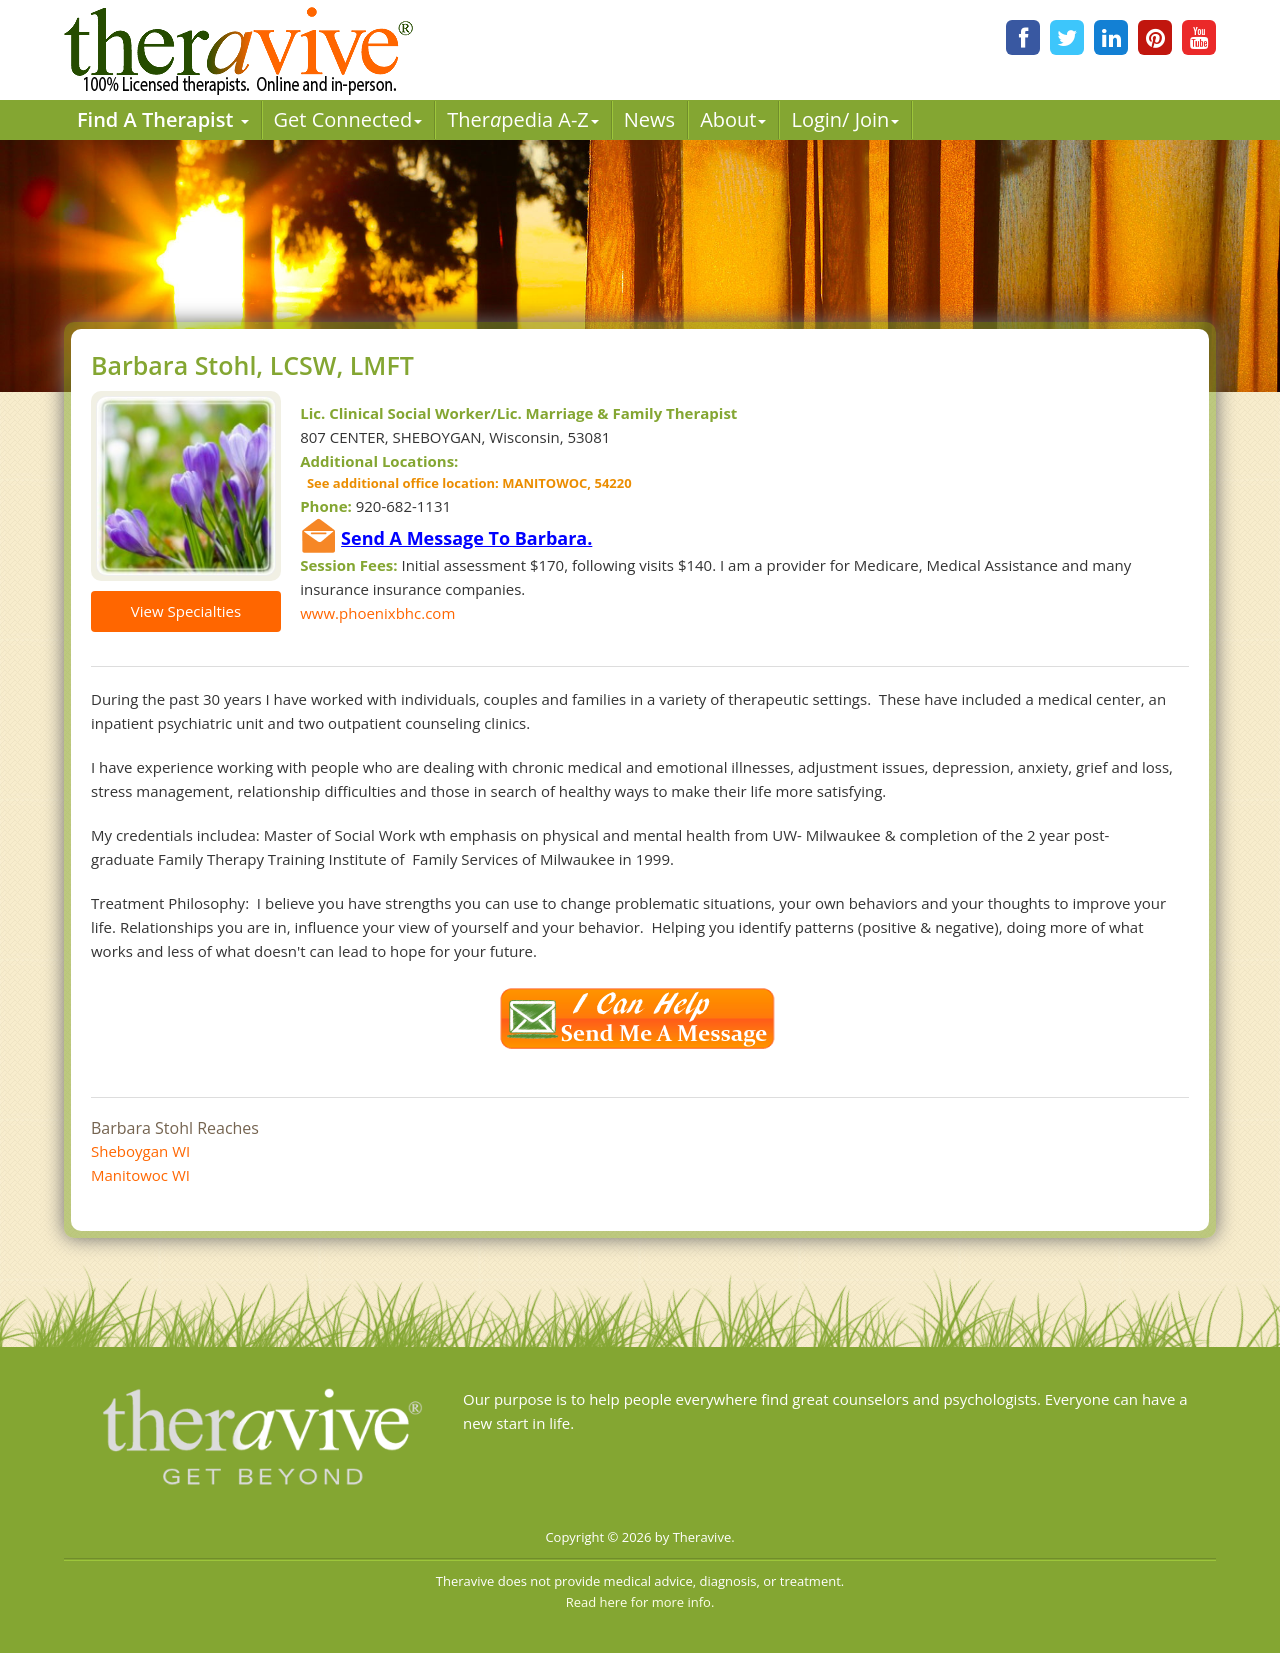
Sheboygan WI (140, 1151)
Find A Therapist (163, 119)
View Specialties (186, 611)
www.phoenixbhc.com (377, 613)
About (733, 119)
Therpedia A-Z (523, 119)
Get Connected (348, 119)
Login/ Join (845, 119)
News (649, 119)
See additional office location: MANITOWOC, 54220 (465, 483)
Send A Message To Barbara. (466, 538)
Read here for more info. (640, 1602)
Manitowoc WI (140, 1175)
